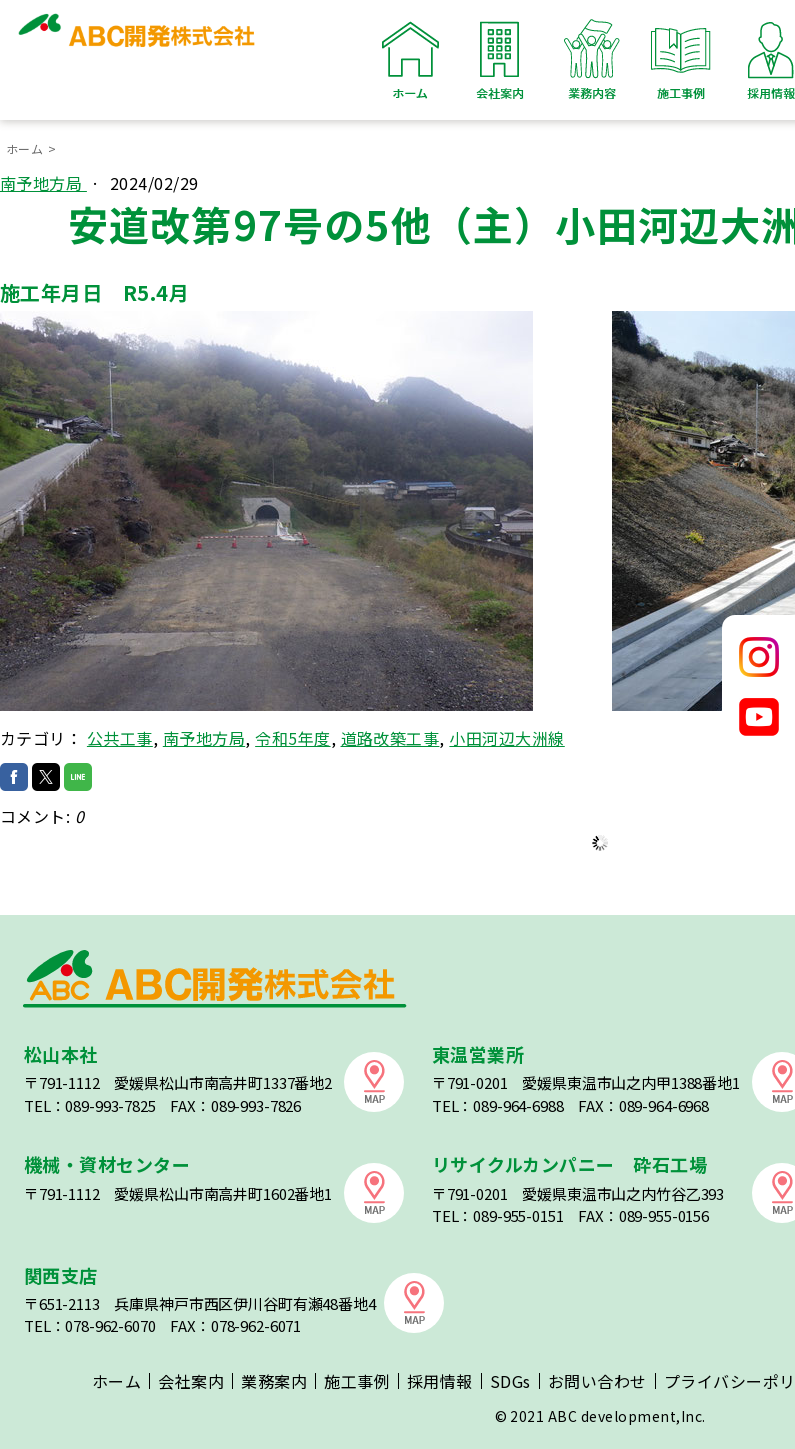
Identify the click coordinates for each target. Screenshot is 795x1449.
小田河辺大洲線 (506, 738)
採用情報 (440, 1381)
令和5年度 (292, 738)
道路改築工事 (390, 738)
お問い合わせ (597, 1381)
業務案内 (274, 1381)
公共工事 (120, 738)
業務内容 (591, 60)
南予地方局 (43, 183)
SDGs (510, 1381)
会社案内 (501, 60)
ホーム (411, 60)
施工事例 (681, 60)
